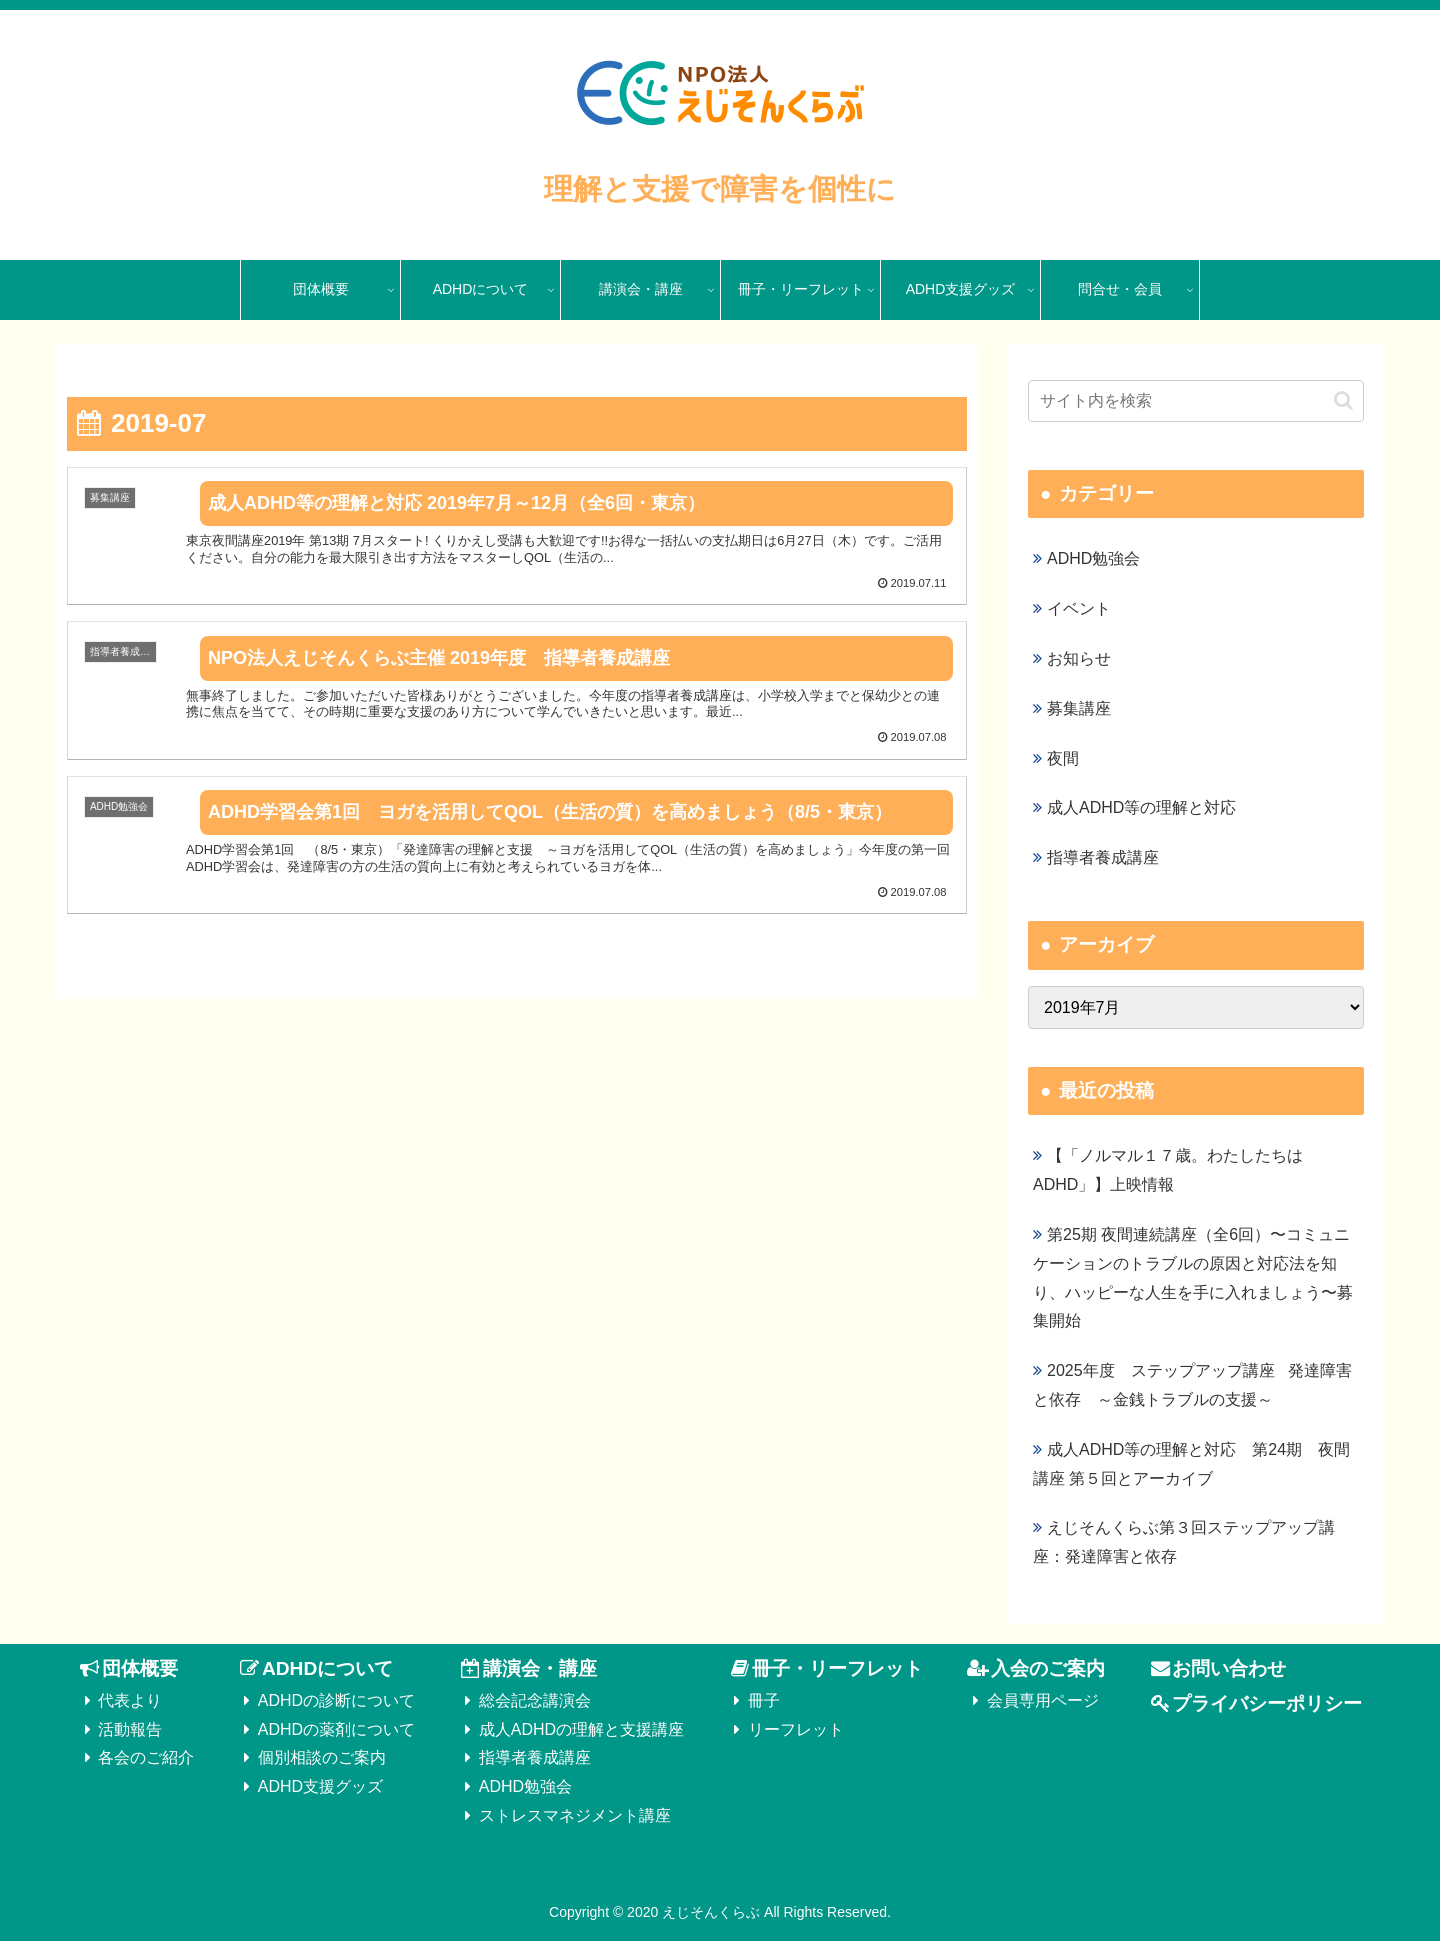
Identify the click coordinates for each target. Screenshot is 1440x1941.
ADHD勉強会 (525, 1786)
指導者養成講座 (535, 1757)
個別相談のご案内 (322, 1757)
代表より (130, 1700)
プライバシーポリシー (1267, 1703)
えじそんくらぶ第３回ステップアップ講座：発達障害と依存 (1184, 1542)
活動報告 (130, 1729)
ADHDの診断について (336, 1700)
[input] (1196, 401)
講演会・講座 (540, 1668)
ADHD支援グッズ (320, 1786)
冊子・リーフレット (837, 1668)
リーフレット (796, 1729)
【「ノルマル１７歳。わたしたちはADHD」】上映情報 (1168, 1170)
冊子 (764, 1700)
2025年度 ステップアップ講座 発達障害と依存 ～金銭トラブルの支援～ (1192, 1385)
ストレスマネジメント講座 (575, 1815)
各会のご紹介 (146, 1757)
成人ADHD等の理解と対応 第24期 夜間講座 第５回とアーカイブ (1191, 1464)
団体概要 (140, 1668)
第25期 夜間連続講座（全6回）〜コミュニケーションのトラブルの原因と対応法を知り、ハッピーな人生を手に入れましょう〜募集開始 (1193, 1277)
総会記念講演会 (535, 1700)
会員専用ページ (1043, 1700)
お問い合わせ (1229, 1668)
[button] (1343, 400)
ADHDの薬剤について (336, 1729)
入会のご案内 (1048, 1668)
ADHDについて (327, 1668)
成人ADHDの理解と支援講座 (581, 1729)
